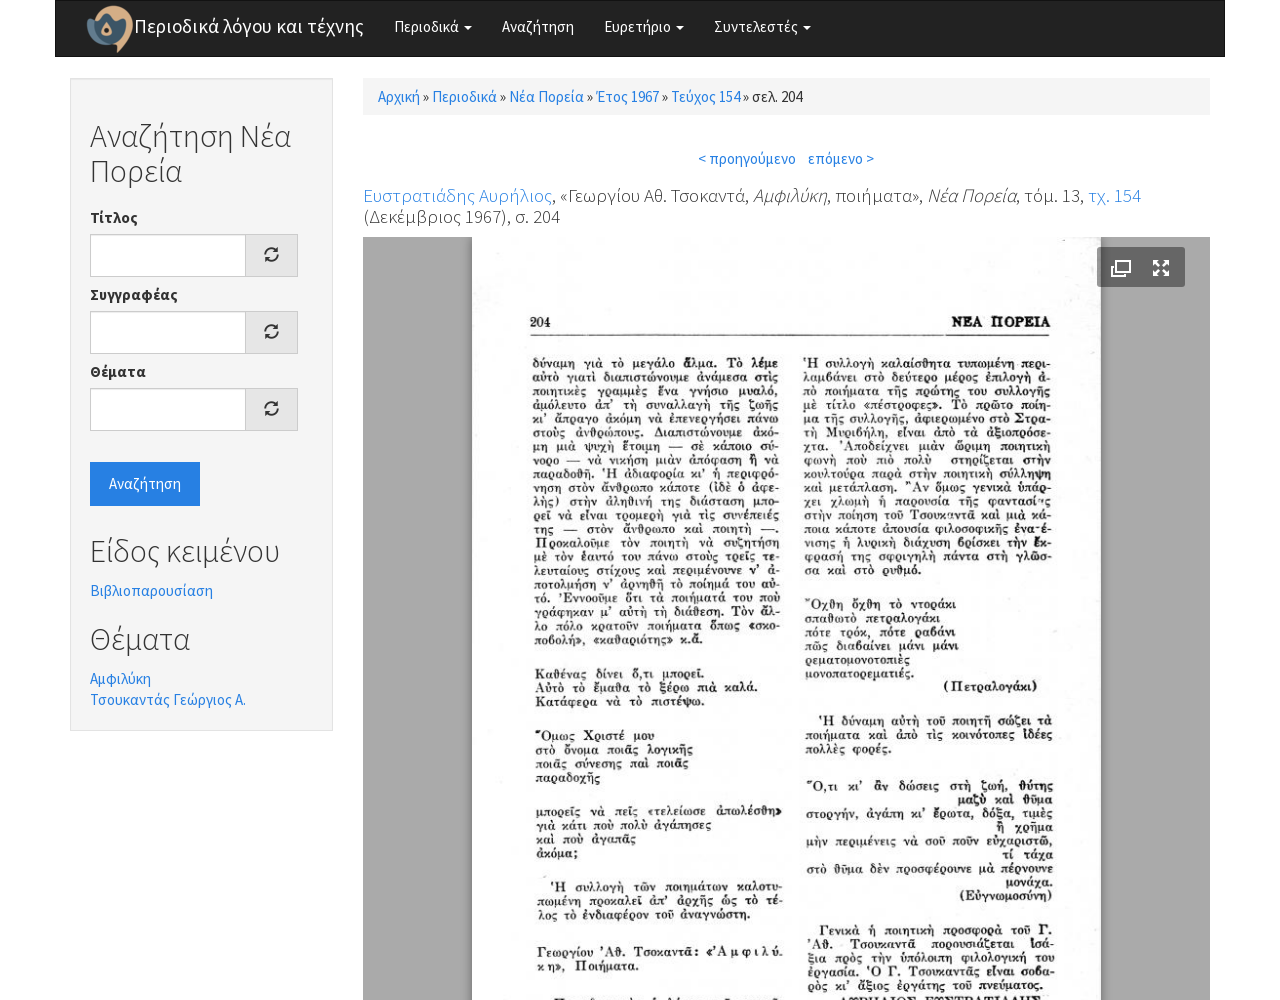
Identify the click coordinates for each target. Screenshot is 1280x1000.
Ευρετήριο (644, 26)
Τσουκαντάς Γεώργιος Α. (168, 699)
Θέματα (118, 371)
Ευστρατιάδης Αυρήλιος (457, 195)
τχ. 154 (1114, 195)
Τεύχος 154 (705, 96)
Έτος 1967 (627, 96)
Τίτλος (114, 217)
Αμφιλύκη (120, 678)
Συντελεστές (762, 26)
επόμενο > (841, 158)
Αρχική (399, 96)
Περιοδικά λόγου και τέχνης (249, 26)
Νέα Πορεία (546, 96)
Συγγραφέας (134, 294)
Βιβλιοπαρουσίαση (151, 590)
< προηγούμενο (747, 158)
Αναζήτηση (538, 26)
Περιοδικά (433, 26)
